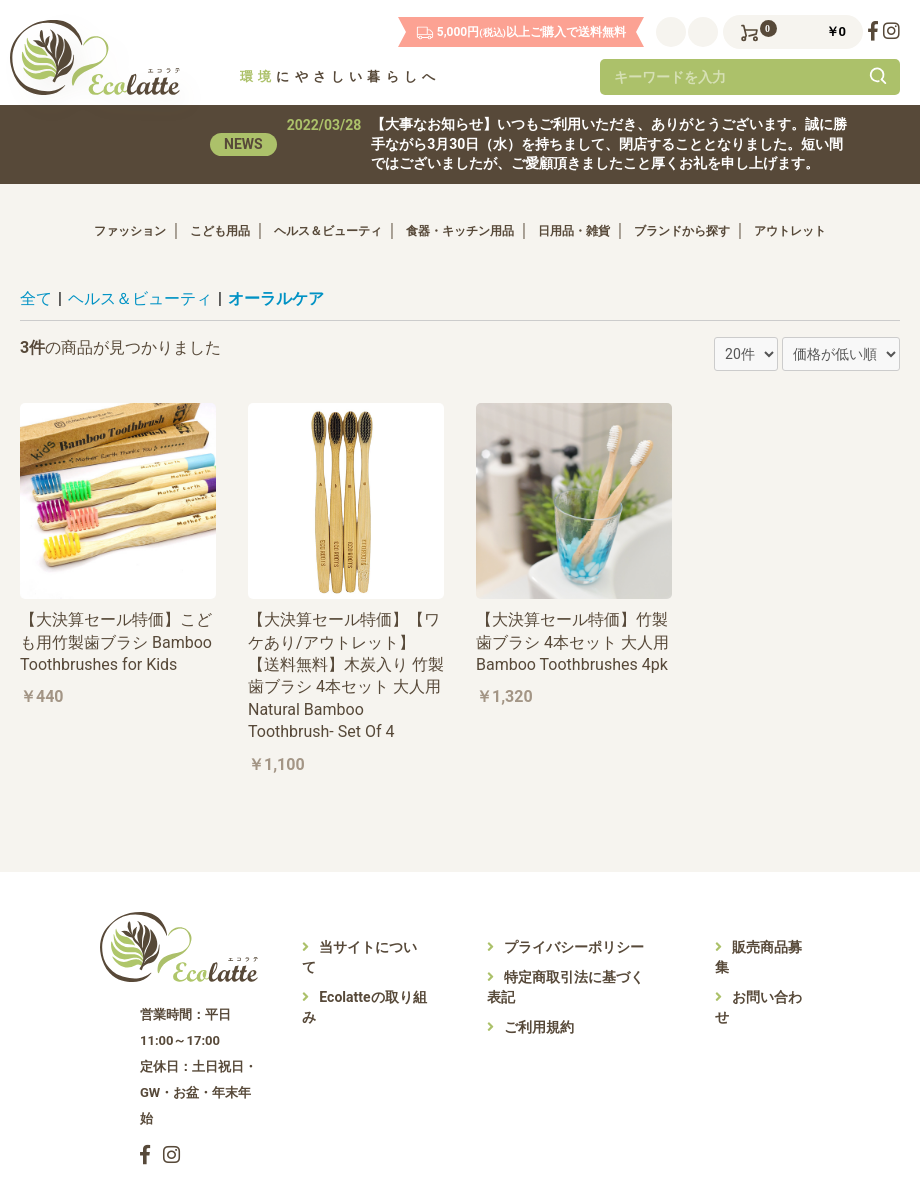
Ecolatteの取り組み (365, 1007)
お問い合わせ (758, 1007)
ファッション (130, 231)
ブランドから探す (682, 231)
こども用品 (220, 231)
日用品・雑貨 (574, 231)
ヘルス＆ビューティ (328, 231)
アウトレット (790, 231)
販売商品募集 (758, 957)
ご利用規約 (530, 1027)
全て (36, 298)
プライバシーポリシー (565, 947)
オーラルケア (276, 298)
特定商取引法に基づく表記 (565, 987)
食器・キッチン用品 (460, 231)
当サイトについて (360, 957)
